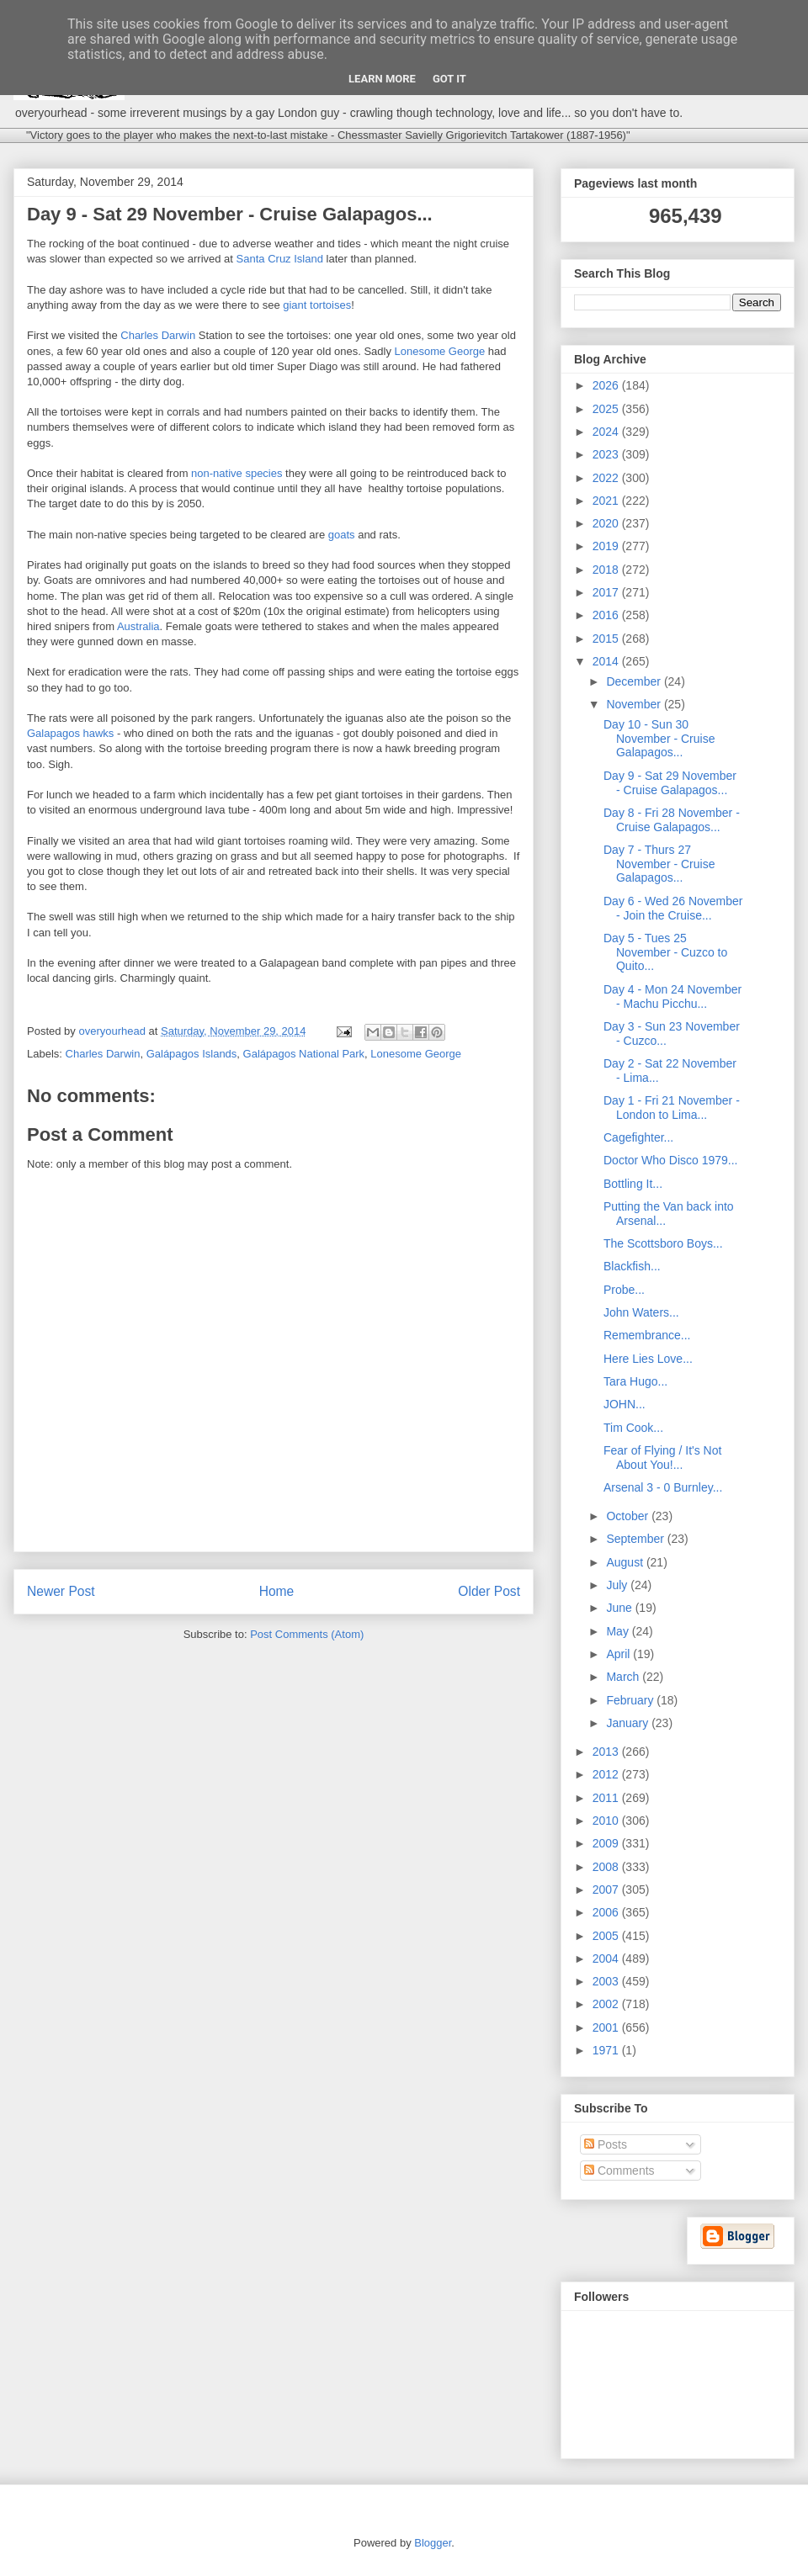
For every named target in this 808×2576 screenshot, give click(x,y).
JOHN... (624, 1404)
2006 (607, 1912)
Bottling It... (632, 1183)
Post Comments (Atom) (307, 1634)
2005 (607, 1936)
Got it (449, 78)
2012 (607, 1774)
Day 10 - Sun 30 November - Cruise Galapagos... (659, 739)
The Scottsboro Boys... (663, 1243)
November (634, 704)
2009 (607, 1843)
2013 (607, 1751)
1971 (607, 2050)
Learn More (382, 78)
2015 (607, 638)
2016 (607, 615)
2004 (607, 1958)
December (634, 681)
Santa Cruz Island (280, 258)
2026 (607, 385)
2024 (607, 431)
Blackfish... (632, 1266)
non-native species (236, 473)
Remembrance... (646, 1335)
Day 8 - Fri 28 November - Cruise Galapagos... (671, 820)
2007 (607, 1889)
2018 (607, 569)
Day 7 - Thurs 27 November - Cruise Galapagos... (659, 864)
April (619, 1654)
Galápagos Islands (191, 1053)
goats (341, 534)
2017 (607, 592)
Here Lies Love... (648, 1358)
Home (277, 1591)
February (631, 1700)
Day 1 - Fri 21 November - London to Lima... (671, 1107)
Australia (138, 626)
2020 (607, 523)
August (626, 1562)
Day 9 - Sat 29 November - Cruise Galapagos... (669, 783)
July (618, 1585)
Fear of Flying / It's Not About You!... (662, 1457)
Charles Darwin (157, 335)
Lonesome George (440, 351)
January (628, 1723)
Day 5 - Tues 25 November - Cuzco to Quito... (665, 952)
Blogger (432, 2542)
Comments (619, 2170)
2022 (607, 478)
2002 (607, 2004)
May (618, 1631)
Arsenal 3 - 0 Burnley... (662, 1487)
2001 (607, 2027)
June (620, 1607)
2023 (607, 454)
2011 (607, 1798)
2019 (607, 546)
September (636, 1538)
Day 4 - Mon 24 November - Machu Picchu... (672, 996)
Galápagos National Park (304, 1053)
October (628, 1516)
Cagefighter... (638, 1137)
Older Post (489, 1591)
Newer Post (61, 1591)
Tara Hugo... (635, 1381)
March (624, 1676)
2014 (607, 661)
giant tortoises (317, 305)
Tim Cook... (633, 1427)
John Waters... (641, 1312)
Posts (605, 2144)
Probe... (624, 1289)
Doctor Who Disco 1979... (670, 1160)
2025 (607, 409)
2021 (607, 500)
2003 (607, 1981)
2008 (607, 1867)
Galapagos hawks (70, 733)
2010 (607, 1820)
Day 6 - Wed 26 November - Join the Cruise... (672, 908)
